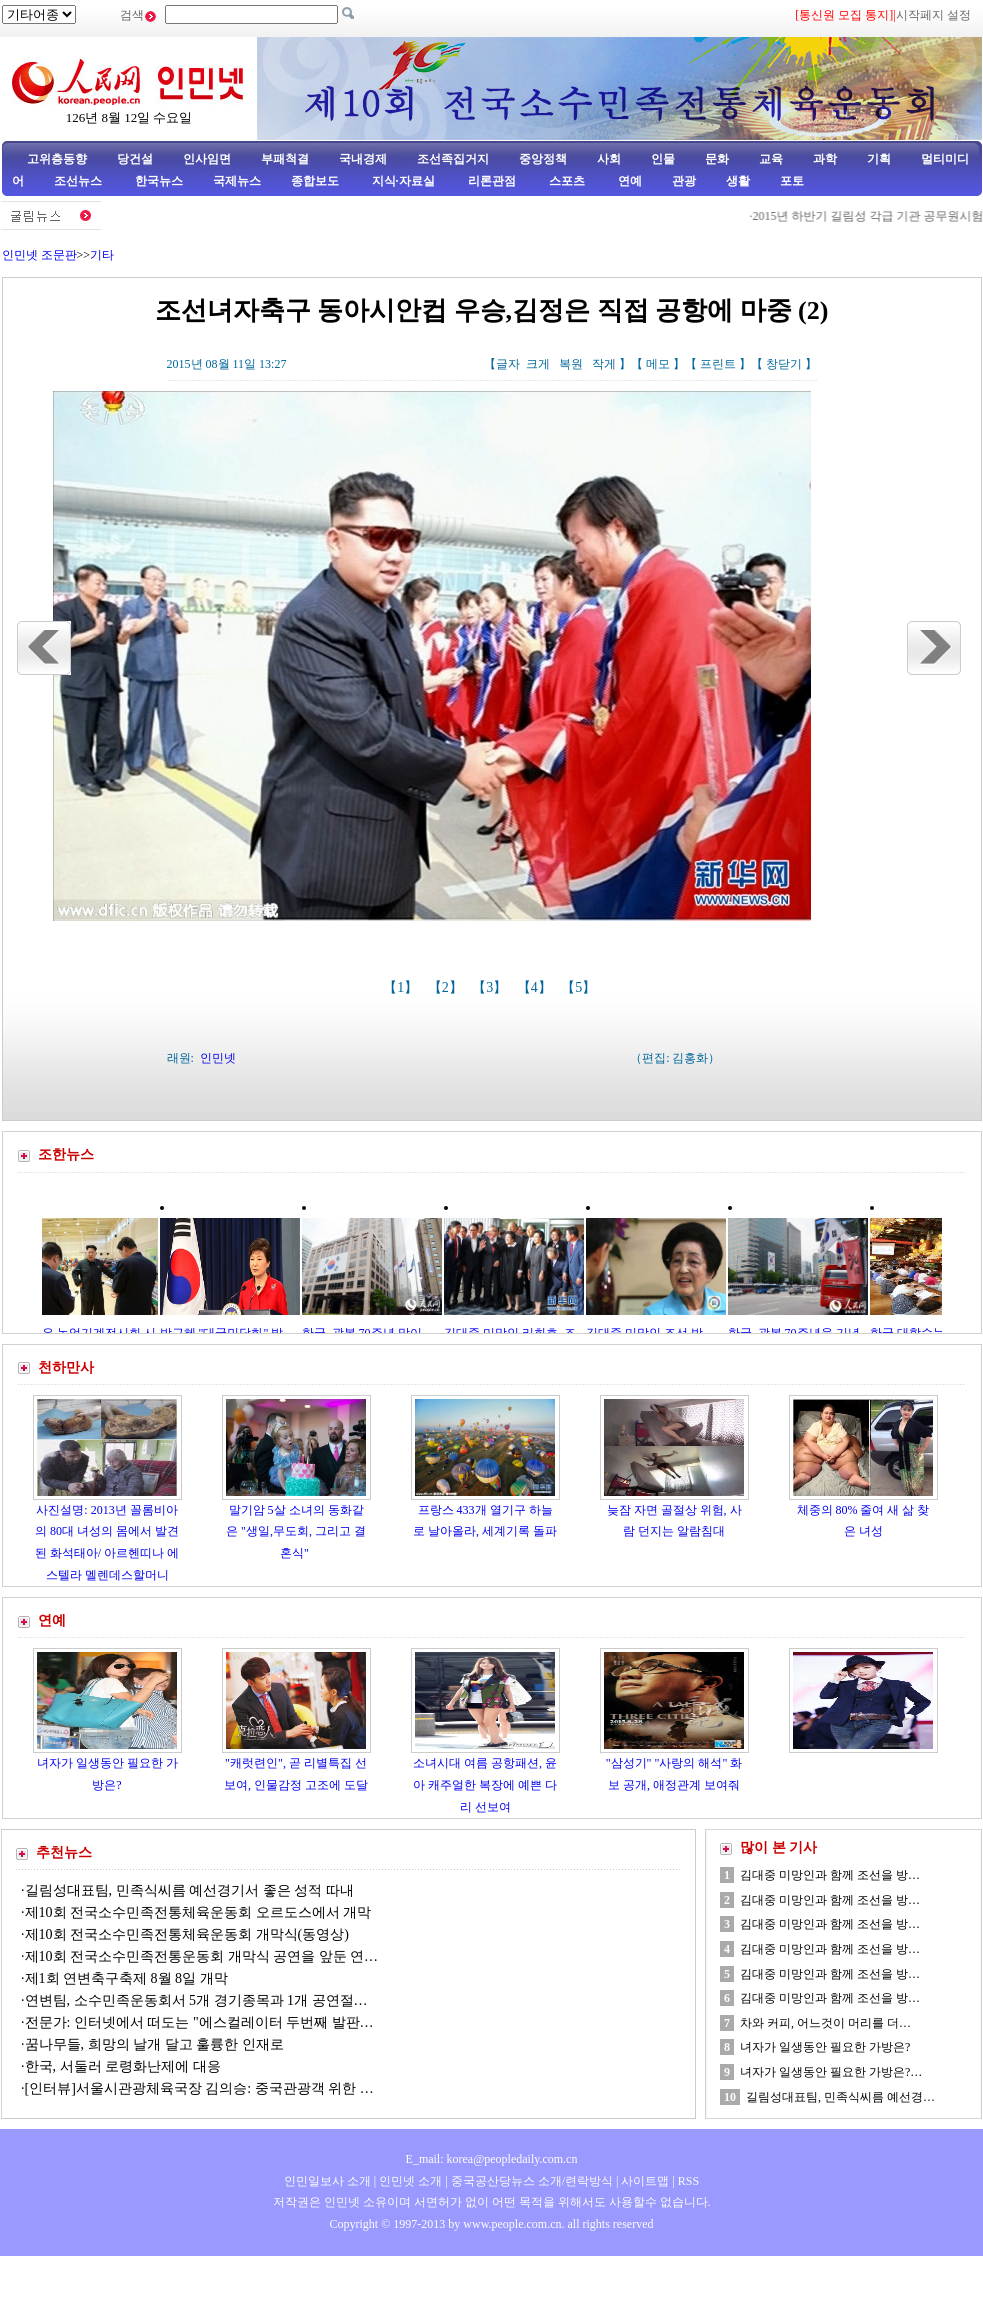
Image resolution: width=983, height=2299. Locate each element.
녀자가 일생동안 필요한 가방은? (825, 2047)
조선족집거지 (453, 159)
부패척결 (285, 159)
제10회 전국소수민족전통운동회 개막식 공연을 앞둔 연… (202, 1956)
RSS (688, 2181)
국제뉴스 (237, 181)
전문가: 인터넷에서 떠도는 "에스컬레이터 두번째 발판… (199, 2022)
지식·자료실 (405, 181)
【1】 (402, 987)
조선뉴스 (79, 181)
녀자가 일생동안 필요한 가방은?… (831, 2072)
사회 (609, 159)
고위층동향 (57, 159)
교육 (771, 159)
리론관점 (492, 181)
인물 (663, 159)
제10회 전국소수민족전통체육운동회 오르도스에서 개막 (198, 1912)
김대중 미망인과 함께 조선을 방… (830, 1875)
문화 (717, 159)
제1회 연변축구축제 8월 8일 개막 (126, 1978)
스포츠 (565, 181)
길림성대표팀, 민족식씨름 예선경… (840, 2097)
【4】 (536, 987)
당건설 (135, 159)
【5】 (580, 987)
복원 (571, 364)
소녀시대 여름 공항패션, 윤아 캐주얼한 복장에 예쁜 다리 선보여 (485, 1784)
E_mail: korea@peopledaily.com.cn (492, 2159)
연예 (628, 181)
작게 (604, 364)
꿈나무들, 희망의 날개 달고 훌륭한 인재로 (154, 2044)
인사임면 (207, 159)
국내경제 (363, 159)
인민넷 (218, 1058)
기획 (879, 159)
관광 (684, 181)
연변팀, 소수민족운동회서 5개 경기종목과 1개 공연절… (196, 2000)
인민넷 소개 (409, 2181)
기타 (102, 255)
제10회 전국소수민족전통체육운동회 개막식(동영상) (187, 1934)
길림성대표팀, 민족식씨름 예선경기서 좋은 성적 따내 (189, 1890)
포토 (792, 181)
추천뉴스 (64, 1852)
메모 (658, 364)
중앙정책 (543, 159)
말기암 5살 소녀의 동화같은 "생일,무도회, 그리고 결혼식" (296, 1531)
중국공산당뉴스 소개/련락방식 (532, 2181)
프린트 (718, 364)
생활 (738, 181)
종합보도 (315, 181)
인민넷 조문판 (39, 255)
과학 (825, 159)
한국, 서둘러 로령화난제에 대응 (123, 2066)
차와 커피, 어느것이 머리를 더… (825, 2023)
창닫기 (784, 364)
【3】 (491, 987)
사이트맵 (645, 2181)
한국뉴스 (159, 181)
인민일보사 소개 (327, 2181)
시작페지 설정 (933, 15)
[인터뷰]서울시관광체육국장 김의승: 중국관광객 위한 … (199, 2088)
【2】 (447, 987)
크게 (538, 364)
